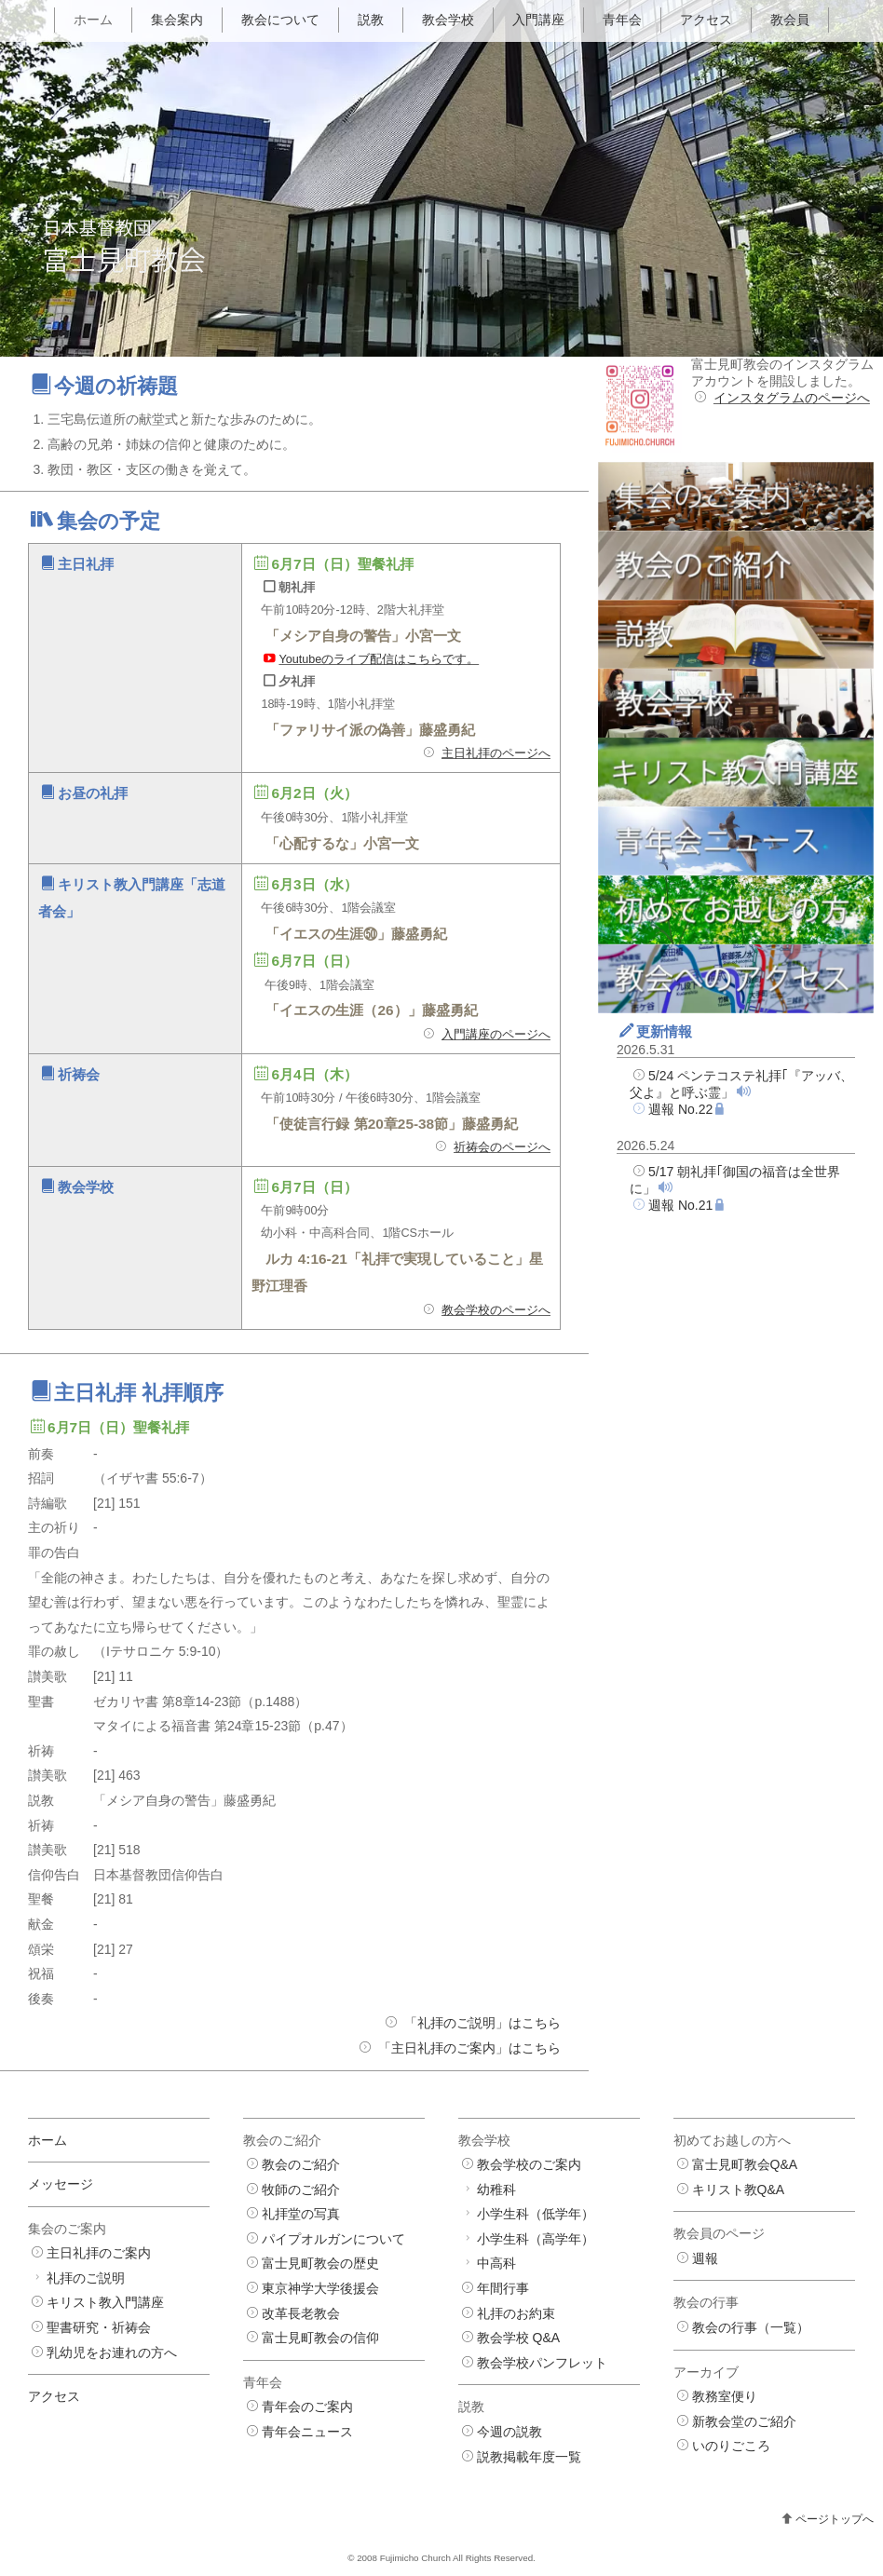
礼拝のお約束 (516, 2313)
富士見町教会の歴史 (320, 2263)
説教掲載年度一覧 (529, 2456)
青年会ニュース (307, 2431)
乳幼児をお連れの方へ (112, 2352)
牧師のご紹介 (301, 2189)
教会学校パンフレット (542, 2362)
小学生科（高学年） (535, 2238)
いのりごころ (731, 2445)
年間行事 (503, 2288)
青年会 (622, 19)
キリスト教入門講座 (105, 2302)
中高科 (496, 2263)
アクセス (706, 19)
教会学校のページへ (496, 1310)
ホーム (93, 19)
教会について (280, 19)
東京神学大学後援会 (320, 2288)
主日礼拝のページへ (496, 753)
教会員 (789, 19)
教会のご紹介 (301, 2164)
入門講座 (538, 19)
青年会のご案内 (307, 2406)
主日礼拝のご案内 (99, 2252)
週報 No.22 (680, 1109)
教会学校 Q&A (518, 2337)
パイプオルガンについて (333, 2238)
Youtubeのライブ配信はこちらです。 (378, 659)
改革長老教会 (301, 2313)
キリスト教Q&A (738, 2189)
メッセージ (60, 2183)
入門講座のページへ (496, 1034)
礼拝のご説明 (86, 2278)
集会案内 (177, 19)
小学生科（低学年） (535, 2213)
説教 (371, 19)
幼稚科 (496, 2189)
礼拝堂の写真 (301, 2213)
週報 (705, 2258)
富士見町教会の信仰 (320, 2337)
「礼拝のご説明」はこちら (482, 2022)
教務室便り (724, 2396)
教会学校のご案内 (529, 2164)
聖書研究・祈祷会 (99, 2327)
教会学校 (448, 19)
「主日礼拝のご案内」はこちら (469, 2047)
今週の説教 (509, 2431)
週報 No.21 (680, 1205)
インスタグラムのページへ (791, 397)
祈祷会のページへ (502, 1147)
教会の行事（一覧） (750, 2327)
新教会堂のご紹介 (744, 2421)
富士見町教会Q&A (745, 2164)
